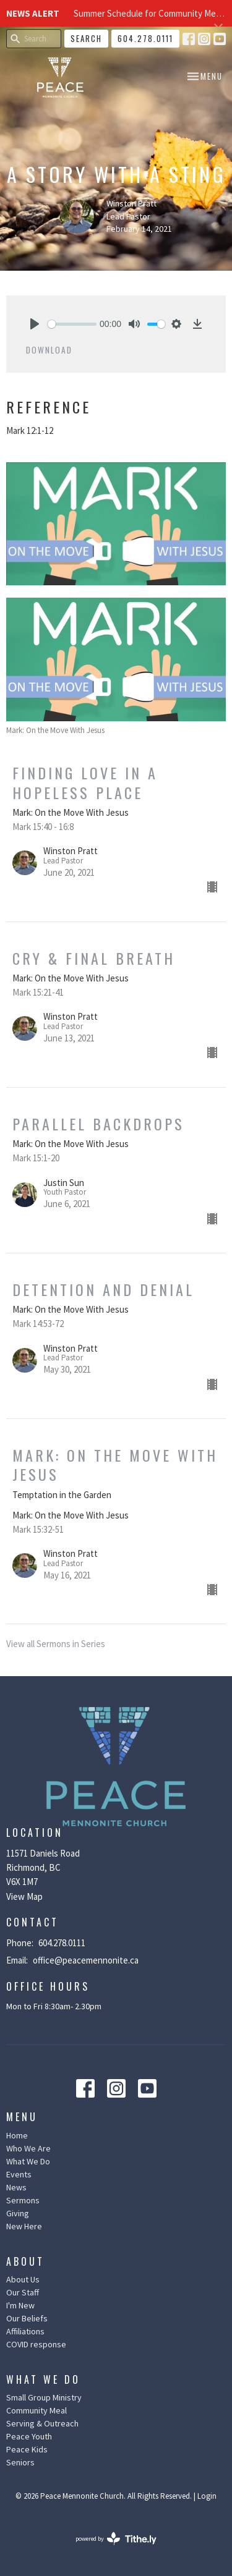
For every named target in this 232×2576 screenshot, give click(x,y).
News (16, 2187)
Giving (17, 2213)
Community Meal (36, 2410)
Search (86, 38)
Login (207, 2496)
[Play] (35, 324)
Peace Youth (29, 2436)
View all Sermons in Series (55, 1644)
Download (49, 350)
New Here (24, 2226)
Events (19, 2174)
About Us (23, 2279)
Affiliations (25, 2331)
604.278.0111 (145, 38)
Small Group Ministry (44, 2397)
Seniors (20, 2462)
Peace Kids (27, 2449)
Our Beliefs (27, 2318)
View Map (24, 1896)
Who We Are (28, 2148)
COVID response (36, 2344)
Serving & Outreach (42, 2423)
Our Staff (22, 2292)
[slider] (72, 324)
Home (17, 2135)
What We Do (28, 2161)
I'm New (20, 2305)
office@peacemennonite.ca (86, 1960)
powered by (116, 2539)
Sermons (23, 2200)
